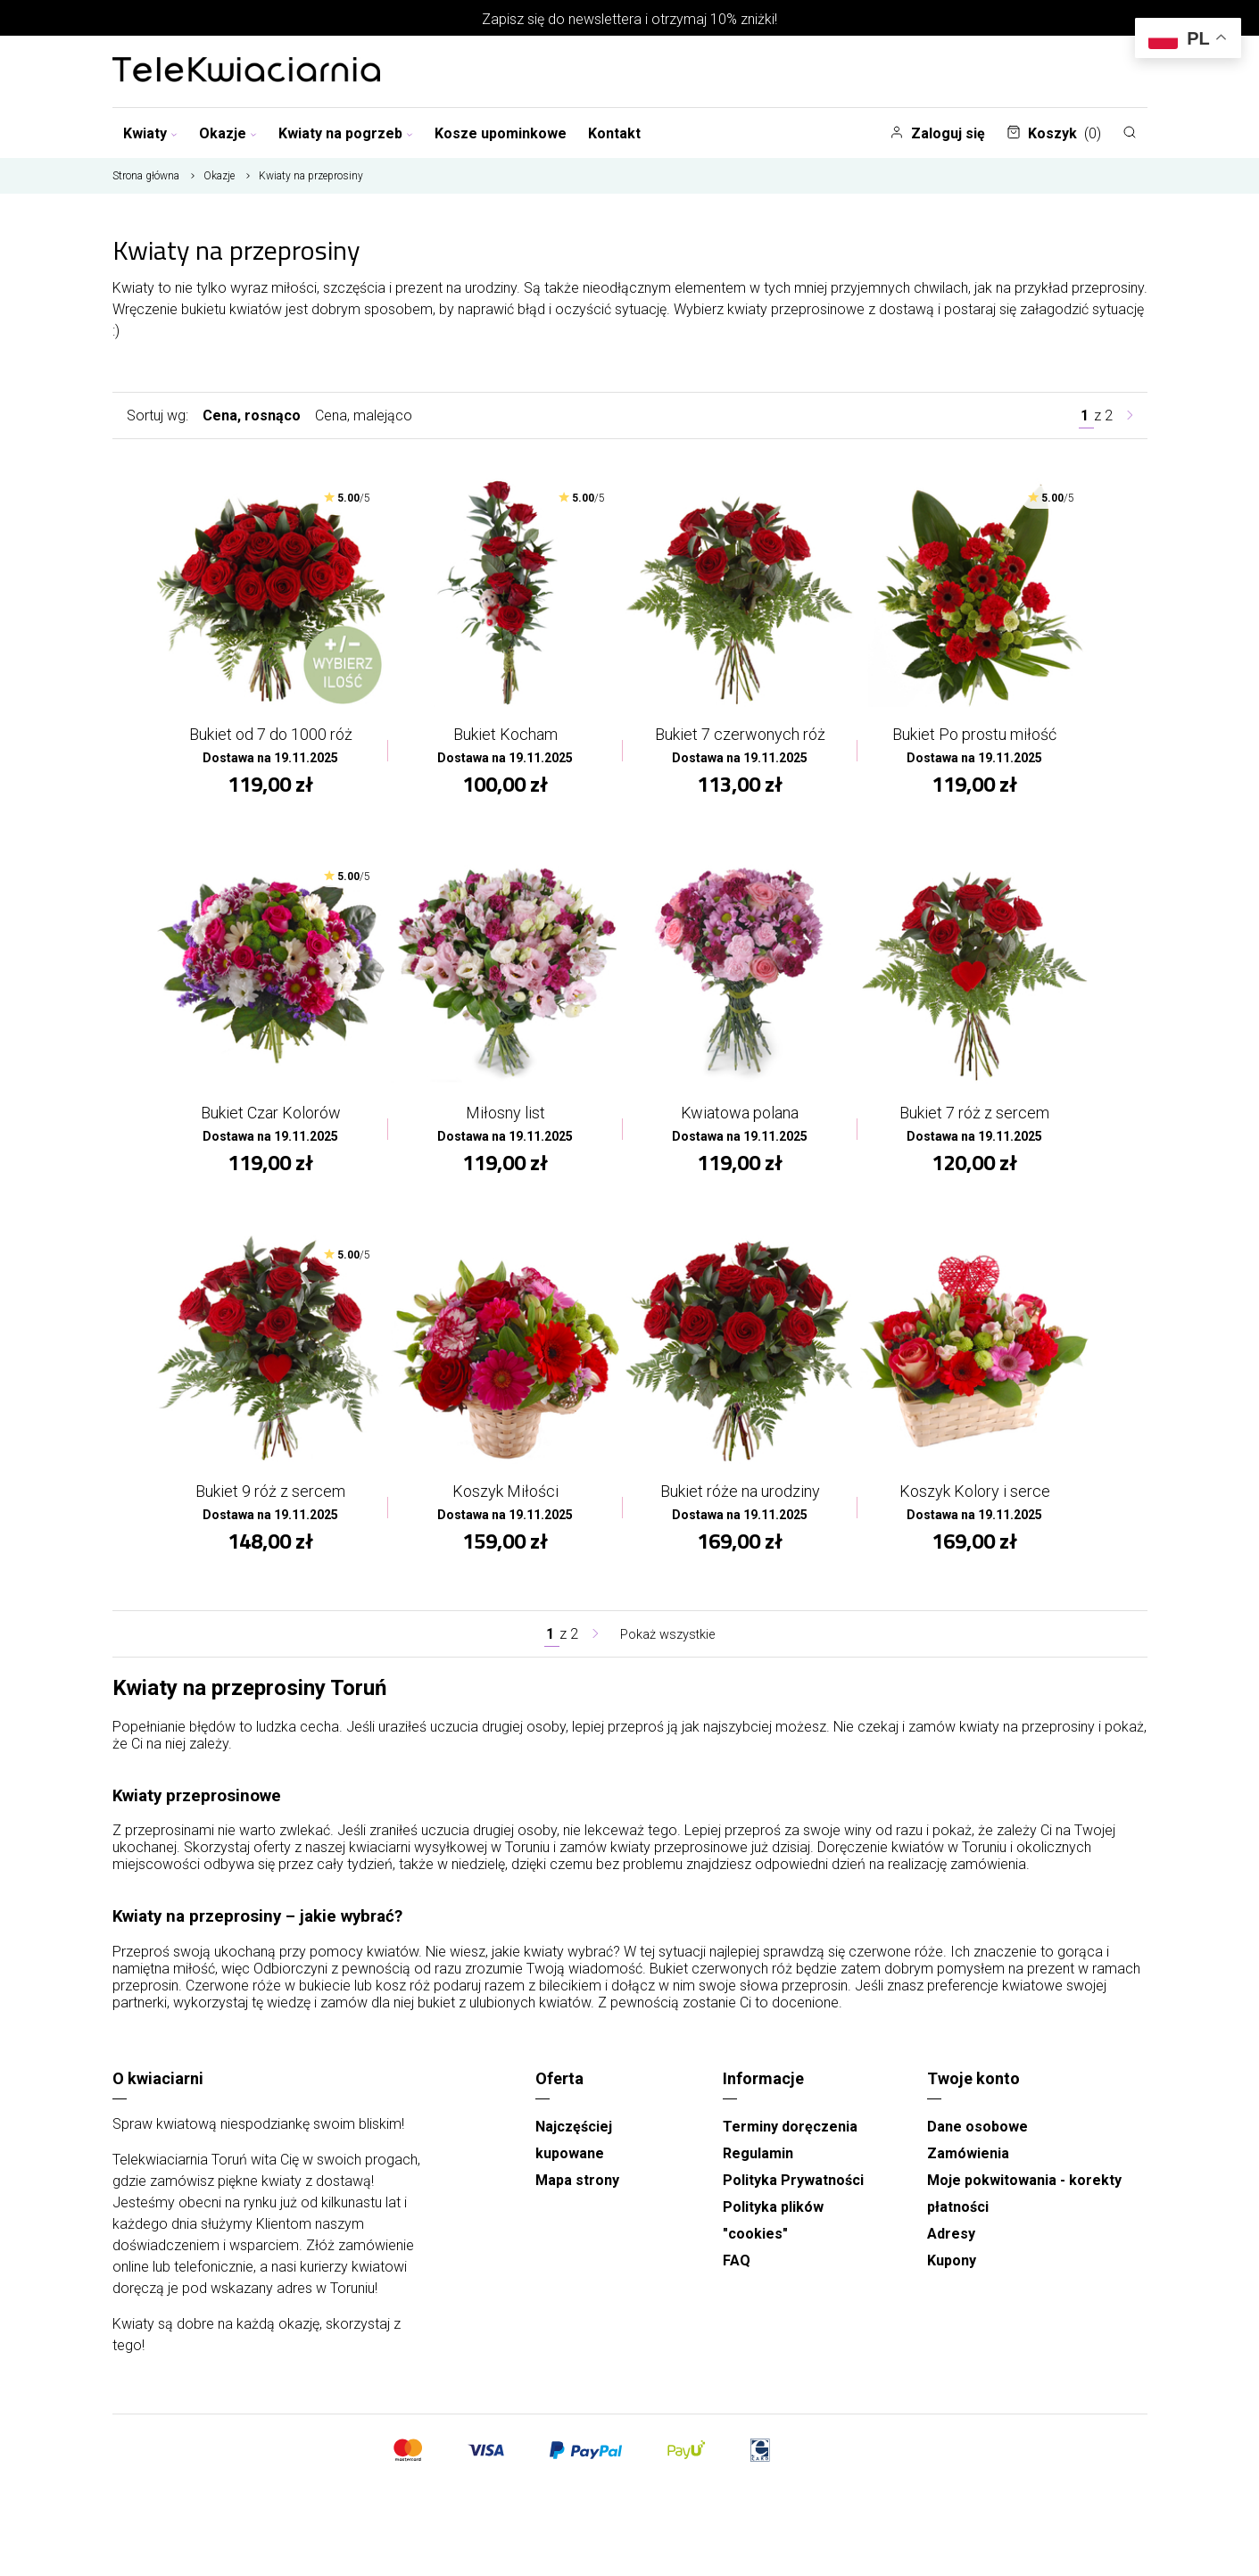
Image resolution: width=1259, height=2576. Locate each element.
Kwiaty (150, 133)
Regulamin (758, 2161)
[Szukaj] (1129, 132)
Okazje (228, 133)
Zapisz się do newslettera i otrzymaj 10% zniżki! (629, 19)
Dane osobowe (977, 2134)
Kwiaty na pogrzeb (345, 133)
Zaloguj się (937, 133)
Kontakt (614, 133)
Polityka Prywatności (793, 2188)
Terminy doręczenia (790, 2134)
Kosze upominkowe (501, 133)
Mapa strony (577, 2188)
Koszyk (1053, 133)
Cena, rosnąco (252, 415)
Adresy (951, 2241)
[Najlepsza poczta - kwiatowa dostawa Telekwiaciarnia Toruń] (246, 71)
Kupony (951, 2268)
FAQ (736, 2268)
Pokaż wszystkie (667, 1641)
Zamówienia (968, 2161)
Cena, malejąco (363, 415)
